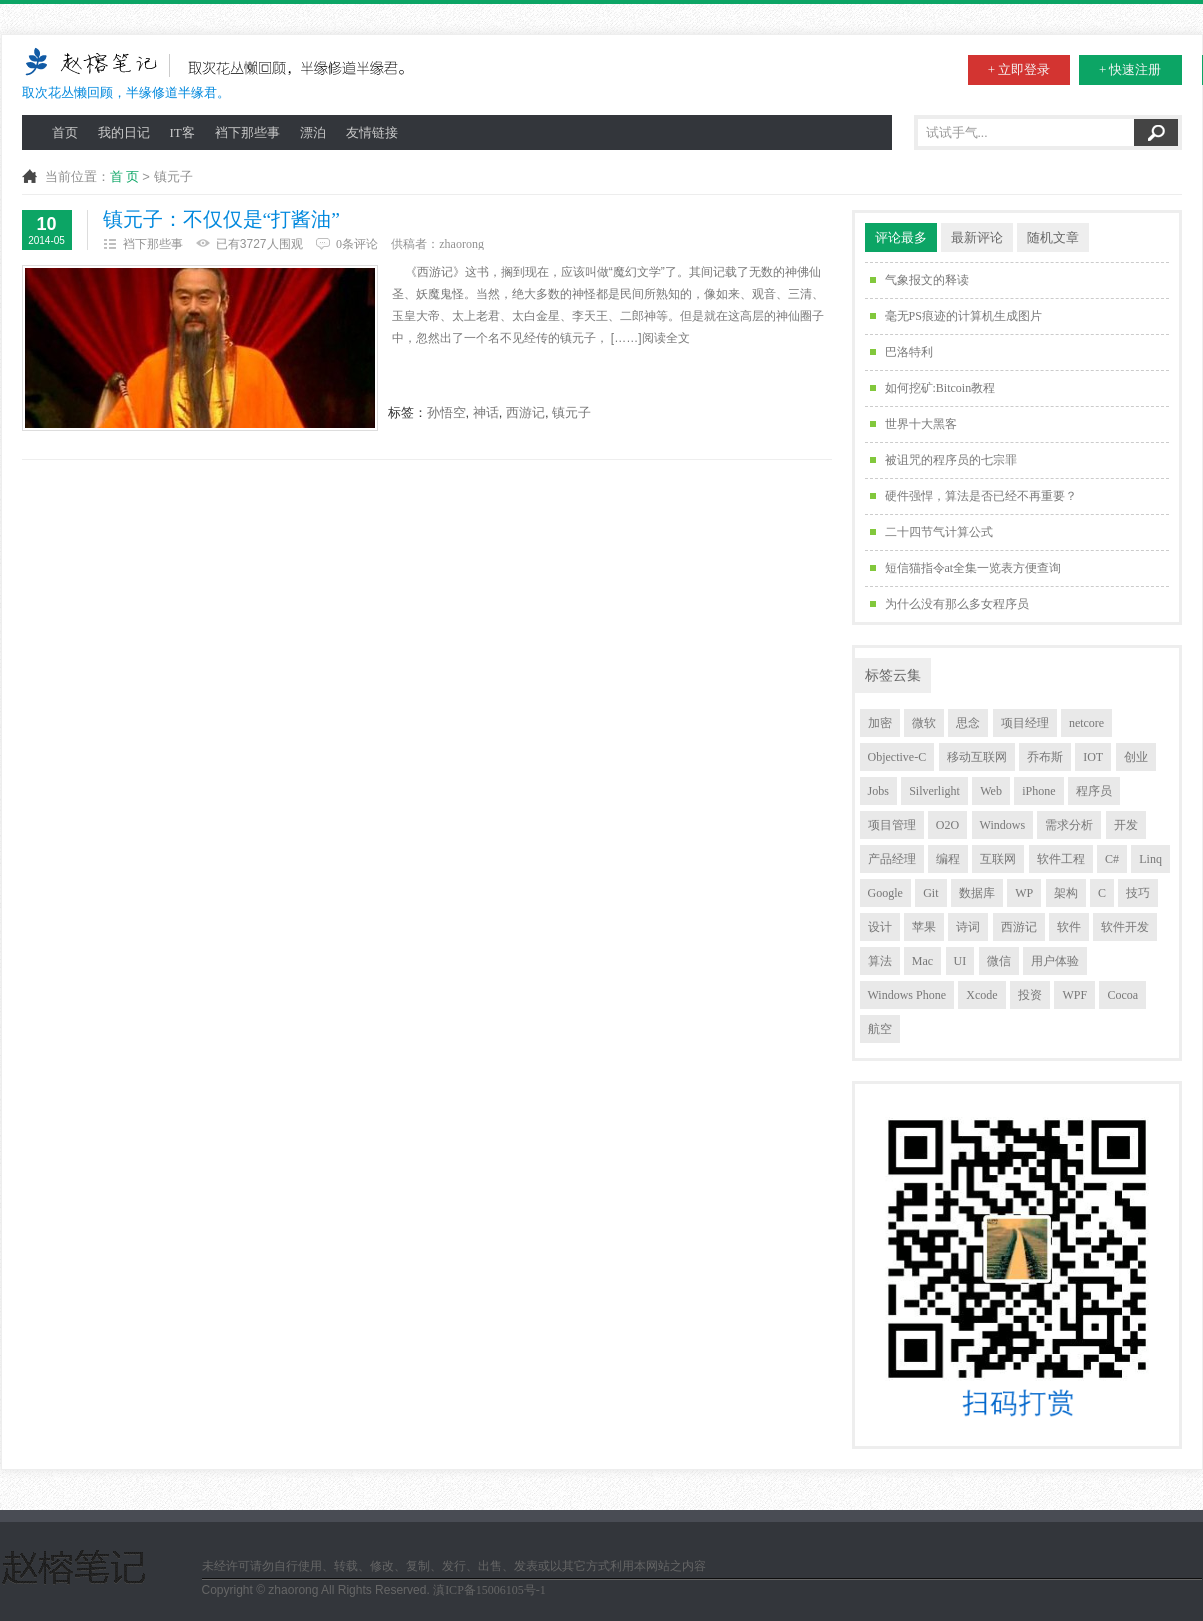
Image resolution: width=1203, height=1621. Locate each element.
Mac (922, 961)
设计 (880, 927)
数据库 (977, 893)
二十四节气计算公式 (939, 532)
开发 (1126, 825)
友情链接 (372, 132)
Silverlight (934, 791)
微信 (999, 961)
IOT (1093, 757)
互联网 (998, 859)
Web (991, 791)
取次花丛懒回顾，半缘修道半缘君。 (219, 72)
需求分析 (1069, 825)
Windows (1003, 825)
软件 (1069, 927)
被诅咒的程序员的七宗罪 (951, 460)
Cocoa (1122, 995)
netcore (1086, 723)
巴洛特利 (909, 352)
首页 (65, 132)
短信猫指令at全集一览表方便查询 (973, 568)
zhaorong (461, 244)
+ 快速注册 (1130, 69)
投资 (1030, 995)
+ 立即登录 (1019, 69)
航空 (880, 1029)
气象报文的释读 (927, 280)
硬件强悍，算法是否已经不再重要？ (981, 496)
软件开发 (1125, 927)
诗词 (968, 927)
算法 (880, 961)
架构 (1066, 893)
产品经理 (892, 859)
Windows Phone (907, 995)
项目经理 (1025, 723)
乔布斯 (1045, 757)
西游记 (525, 412)
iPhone (1038, 791)
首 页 (124, 176)
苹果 (924, 927)
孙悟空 (446, 412)
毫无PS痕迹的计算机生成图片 (963, 316)
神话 (486, 412)
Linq (1150, 859)
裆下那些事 (247, 132)
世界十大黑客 (921, 424)
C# (1112, 859)
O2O (947, 825)
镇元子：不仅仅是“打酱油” (221, 219)
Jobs (878, 791)
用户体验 (1055, 961)
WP (1024, 893)
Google (885, 893)
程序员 (1094, 791)
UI (960, 961)
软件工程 (1061, 859)
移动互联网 (977, 757)
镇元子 (571, 412)
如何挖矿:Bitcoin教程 (940, 388)
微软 (924, 723)
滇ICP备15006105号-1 (489, 1590)
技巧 (1138, 893)
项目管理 (892, 825)
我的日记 (124, 132)
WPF (1074, 995)
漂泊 (313, 132)
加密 (880, 723)
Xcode (981, 995)
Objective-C (897, 757)
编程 (948, 859)
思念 (968, 723)
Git (930, 893)
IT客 (182, 132)
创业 (1136, 757)
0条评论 (357, 244)
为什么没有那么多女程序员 (957, 604)
